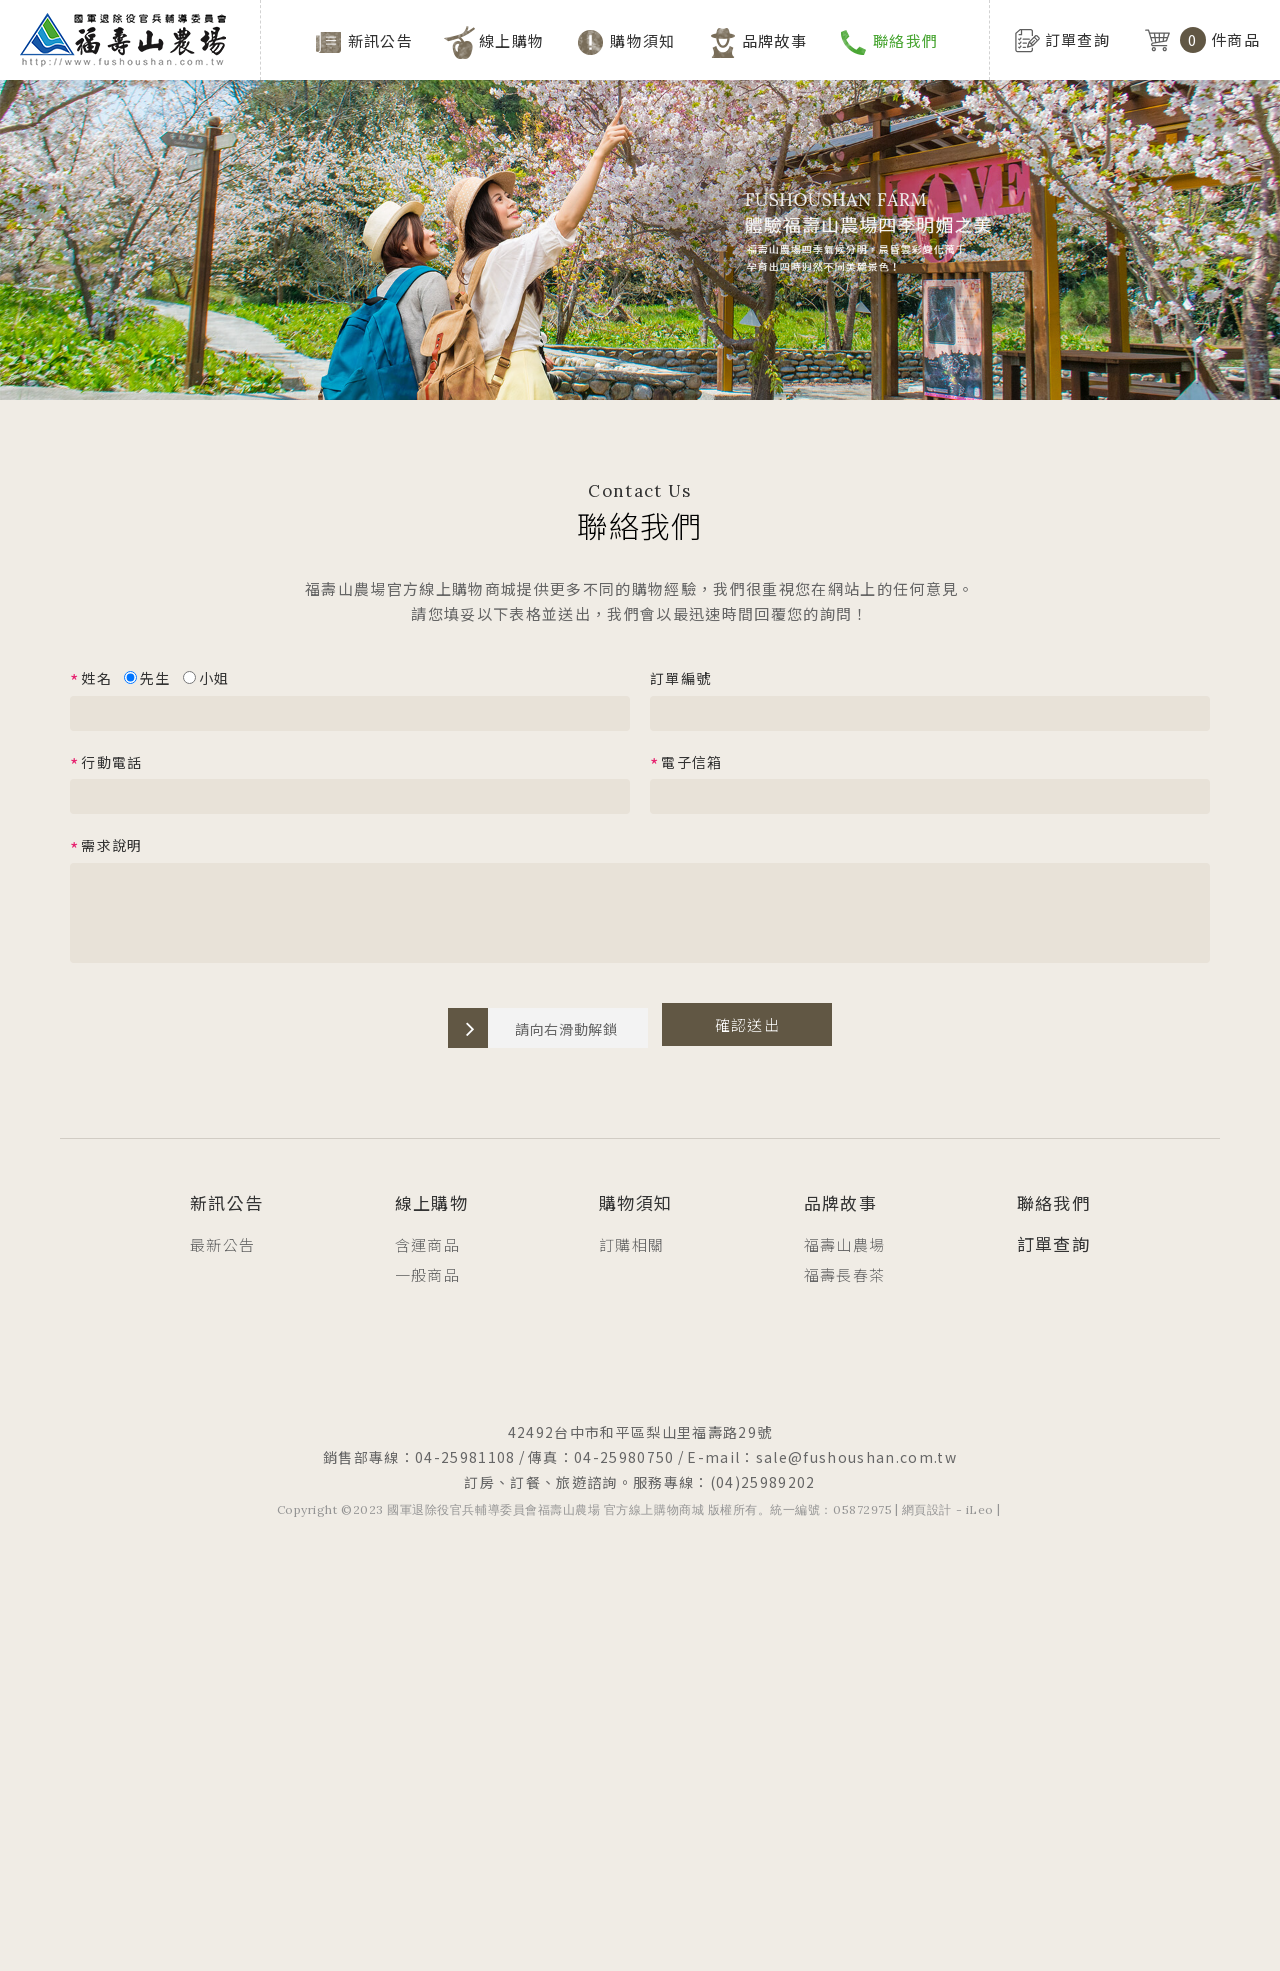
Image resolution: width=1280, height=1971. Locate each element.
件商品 (1202, 40)
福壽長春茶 (845, 1274)
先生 (147, 678)
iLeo (980, 1509)
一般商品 (427, 1274)
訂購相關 (631, 1244)
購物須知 (642, 40)
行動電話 (106, 763)
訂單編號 (680, 678)
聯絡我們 (905, 40)
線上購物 (511, 40)
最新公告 (222, 1244)
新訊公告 (380, 40)
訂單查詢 (1053, 1243)
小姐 (206, 678)
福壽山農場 (845, 1244)
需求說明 (106, 847)
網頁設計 (927, 1509)
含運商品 (427, 1244)
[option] (640, 200)
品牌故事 (774, 40)
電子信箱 (686, 763)
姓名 (91, 679)
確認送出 (747, 1024)
